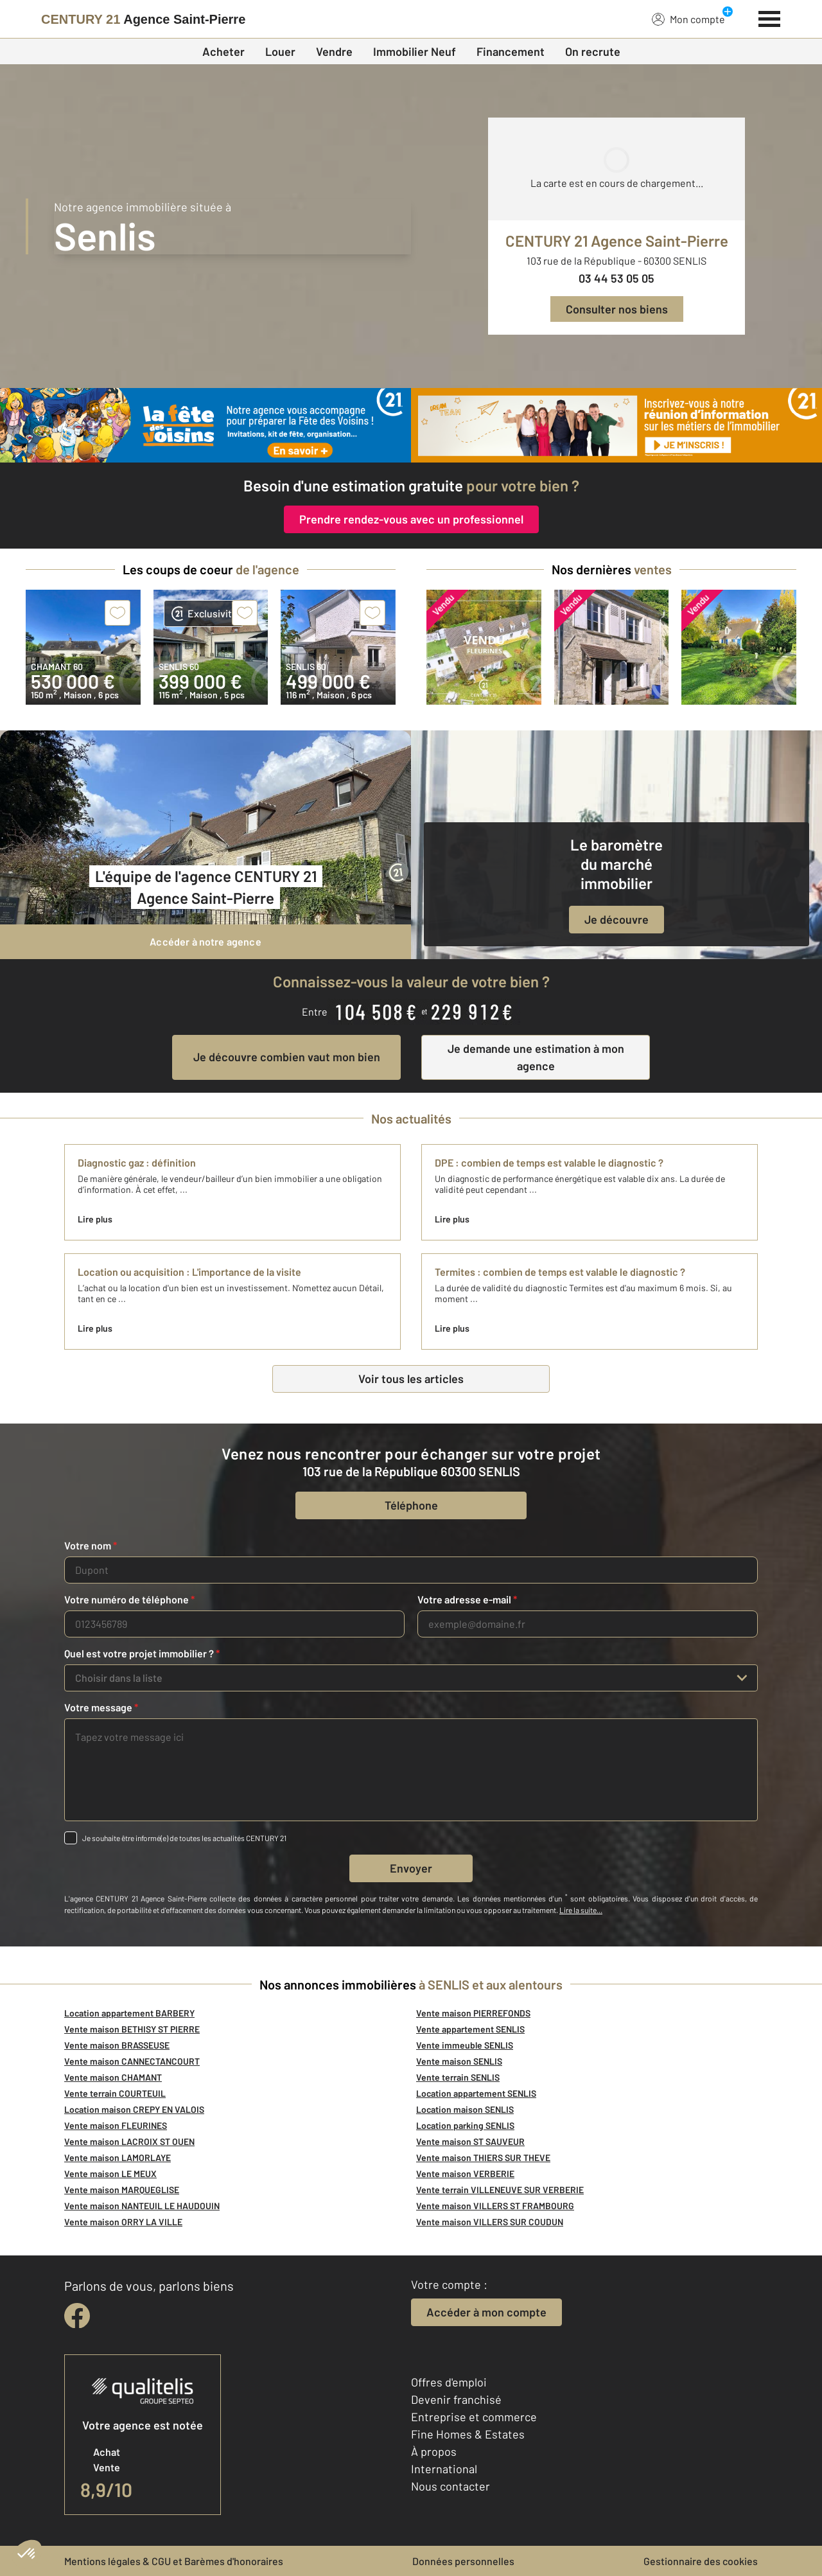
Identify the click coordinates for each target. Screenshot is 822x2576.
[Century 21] (143, 19)
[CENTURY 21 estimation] (616, 425)
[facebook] (77, 2316)
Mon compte (688, 19)
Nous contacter (450, 2486)
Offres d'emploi (449, 2382)
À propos (434, 2451)
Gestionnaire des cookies (700, 2561)
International (444, 2469)
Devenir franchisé (456, 2399)
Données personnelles (463, 2561)
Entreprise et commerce (474, 2417)
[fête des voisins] (205, 425)
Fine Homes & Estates (468, 2434)
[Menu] (769, 17)
